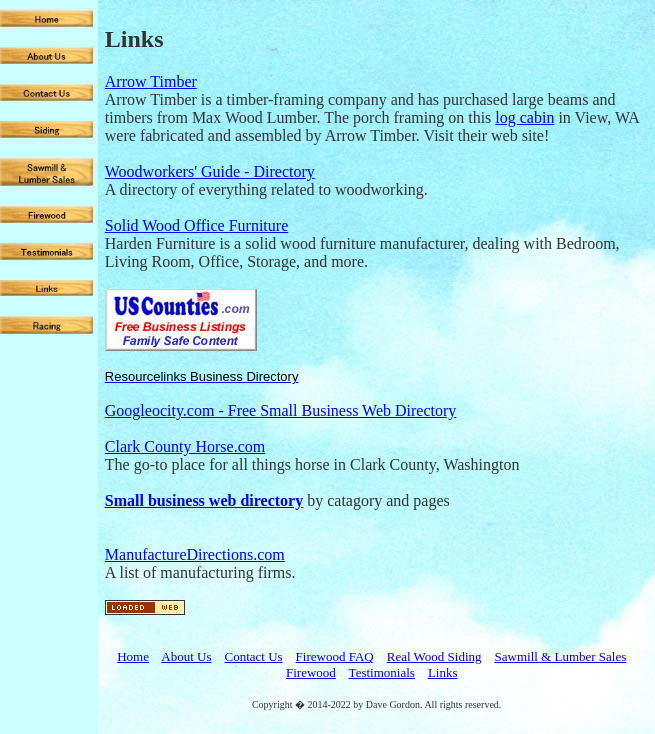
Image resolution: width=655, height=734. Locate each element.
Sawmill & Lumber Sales (561, 656)
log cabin (524, 117)
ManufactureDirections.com (195, 554)
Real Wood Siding (434, 656)
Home (133, 656)
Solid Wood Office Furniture (196, 225)
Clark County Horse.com (185, 446)
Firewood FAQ (335, 656)
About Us (186, 656)
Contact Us (253, 656)
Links (443, 672)
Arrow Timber (151, 81)
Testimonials (382, 672)
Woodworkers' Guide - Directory (210, 171)
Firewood (311, 672)
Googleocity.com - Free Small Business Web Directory (281, 410)
